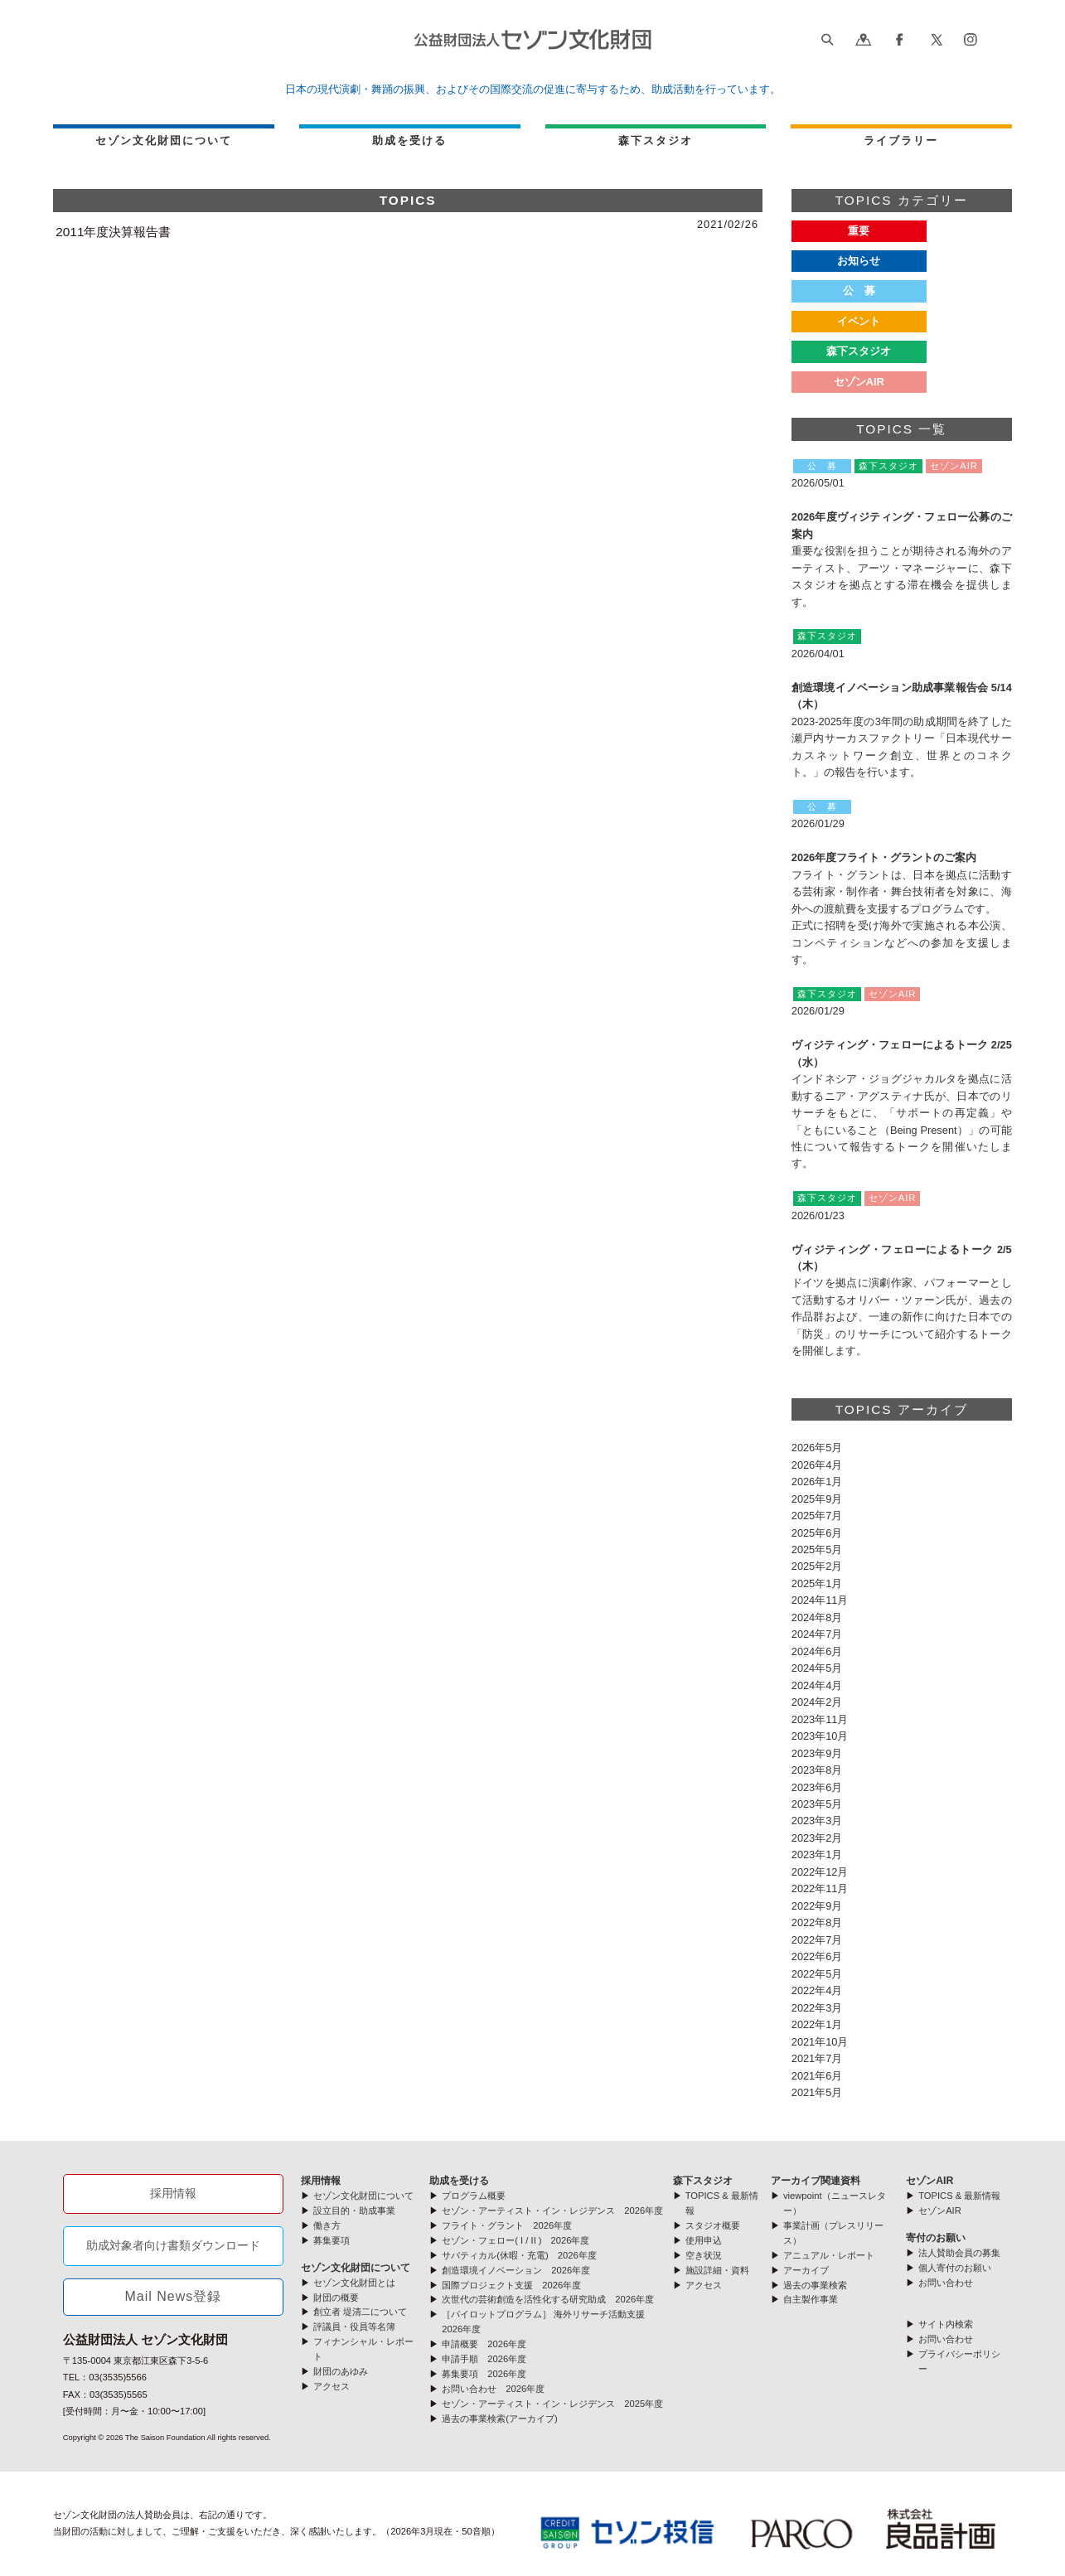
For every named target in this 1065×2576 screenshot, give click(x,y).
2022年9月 (817, 1906)
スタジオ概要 (712, 2225)
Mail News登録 (172, 2296)
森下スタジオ (655, 140)
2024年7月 (817, 1634)
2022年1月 (817, 2024)
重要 (858, 231)
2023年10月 (820, 1736)
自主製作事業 (810, 2299)
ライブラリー (901, 140)
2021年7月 (817, 2058)
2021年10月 (820, 2042)
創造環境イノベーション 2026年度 (516, 2270)
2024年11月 (820, 1600)
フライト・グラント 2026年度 (507, 2225)
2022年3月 (817, 2008)
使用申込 (703, 2240)
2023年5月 (817, 1804)
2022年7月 (817, 1940)
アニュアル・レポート (828, 2255)
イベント (858, 321)
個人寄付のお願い (954, 2268)
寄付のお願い (936, 2238)
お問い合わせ (945, 2283)
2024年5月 (817, 1668)
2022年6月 (817, 1956)
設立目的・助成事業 (354, 2210)
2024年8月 (817, 1617)
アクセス (331, 2386)
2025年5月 (817, 1549)
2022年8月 (817, 1922)
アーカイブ (806, 2270)
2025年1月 (817, 1583)
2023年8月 (817, 1770)
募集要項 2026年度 (484, 2374)
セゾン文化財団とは (354, 2283)
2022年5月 (817, 1974)
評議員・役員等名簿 (354, 2326)
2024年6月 (817, 1651)
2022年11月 (820, 1888)
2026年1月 (817, 1481)
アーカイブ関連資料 (815, 2180)
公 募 (859, 290)
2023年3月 (817, 1820)
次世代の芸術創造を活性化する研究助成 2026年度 (548, 2299)
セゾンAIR (929, 2180)
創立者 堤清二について (360, 2312)
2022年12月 (820, 1872)
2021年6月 (817, 2076)
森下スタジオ (858, 351)
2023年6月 (817, 1787)
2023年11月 (820, 1719)
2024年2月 (817, 1702)
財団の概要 (336, 2297)
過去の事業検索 (815, 2285)
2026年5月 (817, 1447)
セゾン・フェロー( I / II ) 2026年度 (515, 2240)
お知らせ (858, 260)
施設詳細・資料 (717, 2270)
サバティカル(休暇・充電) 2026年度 (519, 2255)
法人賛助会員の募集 (959, 2253)
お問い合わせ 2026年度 (493, 2389)
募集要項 (331, 2240)
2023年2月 (817, 1838)
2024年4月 (817, 1685)
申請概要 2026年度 (484, 2344)
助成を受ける (409, 140)
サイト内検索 (945, 2324)
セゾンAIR (859, 381)
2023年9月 (817, 1753)
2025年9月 (817, 1499)
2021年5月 (817, 2092)
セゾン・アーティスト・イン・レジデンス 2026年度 (552, 2210)
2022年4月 (817, 1990)
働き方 (327, 2225)
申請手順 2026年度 (484, 2359)
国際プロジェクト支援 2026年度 (511, 2285)
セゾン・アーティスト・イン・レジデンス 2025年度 (552, 2404)
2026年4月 (817, 1465)
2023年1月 (817, 1854)
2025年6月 (817, 1533)
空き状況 (703, 2255)
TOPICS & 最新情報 (959, 2196)
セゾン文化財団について (163, 140)
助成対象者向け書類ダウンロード (173, 2245)
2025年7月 (817, 1515)
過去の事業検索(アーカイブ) (499, 2418)
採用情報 (173, 2193)
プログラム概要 (474, 2196)
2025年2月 (817, 1566)
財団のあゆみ (340, 2371)
